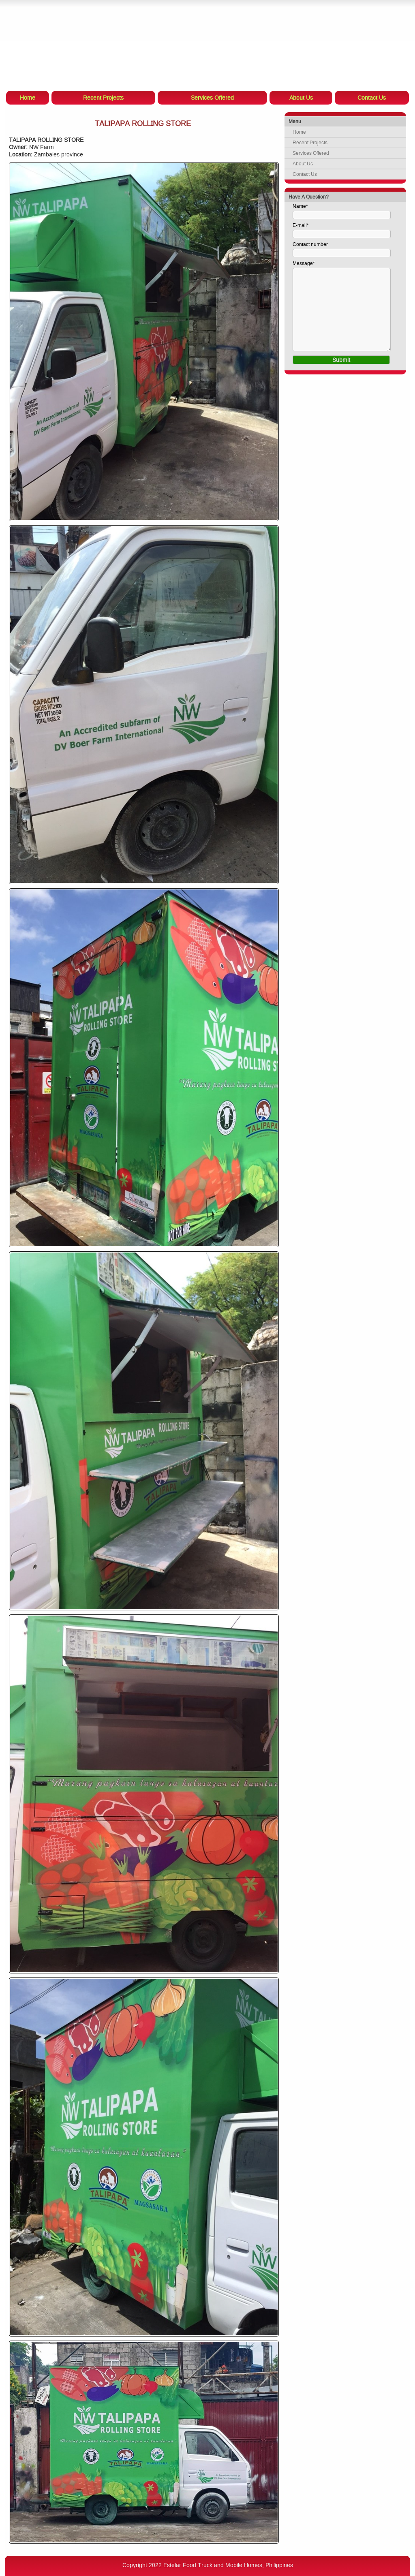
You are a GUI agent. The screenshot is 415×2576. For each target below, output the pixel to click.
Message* (304, 263)
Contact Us (305, 174)
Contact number (310, 244)
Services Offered (311, 153)
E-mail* (301, 225)
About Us (303, 164)
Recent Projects (310, 142)
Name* (300, 206)
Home (299, 132)
